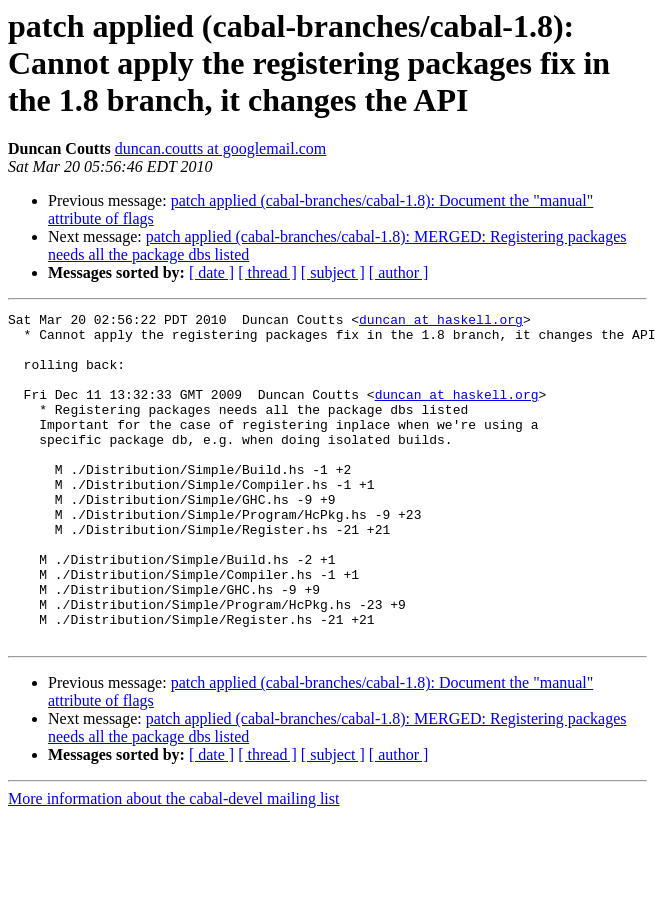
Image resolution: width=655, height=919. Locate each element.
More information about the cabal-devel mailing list (173, 864)
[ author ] (399, 272)
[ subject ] (333, 272)
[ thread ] (267, 272)
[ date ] (211, 272)
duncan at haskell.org (441, 322)
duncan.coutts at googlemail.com (221, 148)
